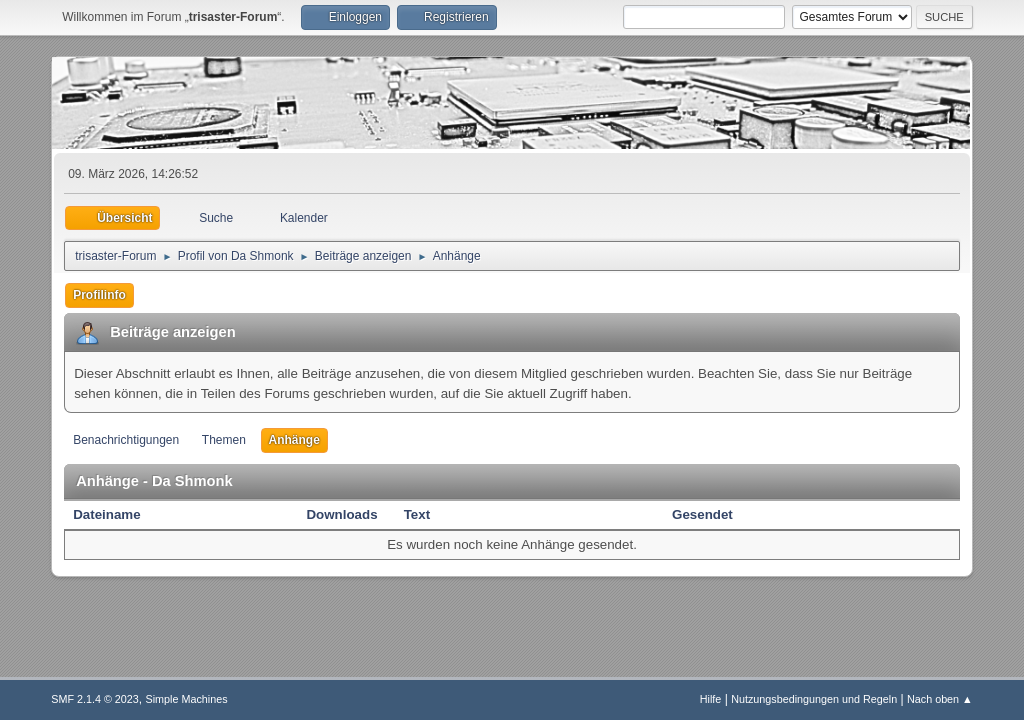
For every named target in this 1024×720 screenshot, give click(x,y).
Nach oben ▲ (940, 699)
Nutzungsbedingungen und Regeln (814, 699)
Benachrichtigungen (126, 440)
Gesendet (702, 514)
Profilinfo (99, 295)
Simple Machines (187, 699)
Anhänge (294, 440)
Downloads (341, 514)
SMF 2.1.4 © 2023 (95, 699)
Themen (224, 440)
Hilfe (711, 699)
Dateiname (117, 514)
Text (417, 514)
